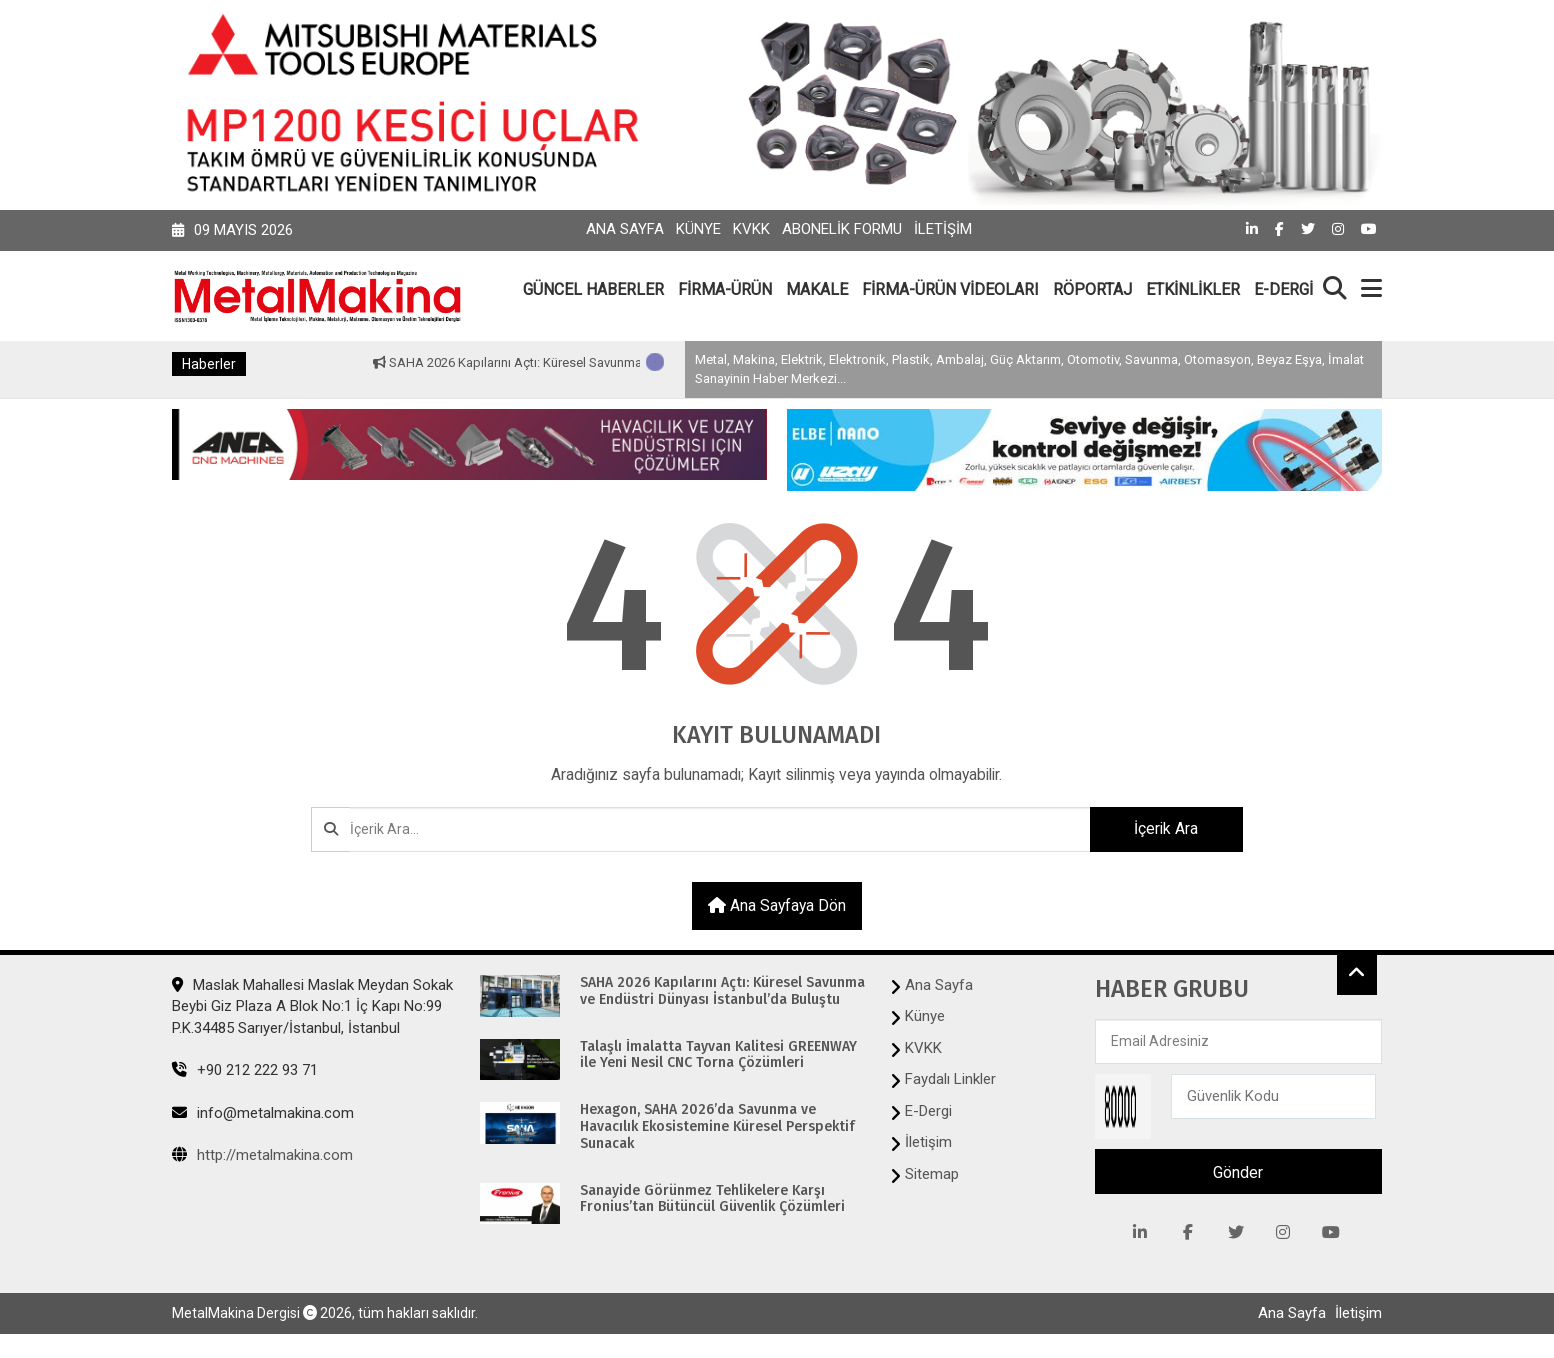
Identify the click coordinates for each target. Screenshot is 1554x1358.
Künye (698, 229)
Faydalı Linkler (950, 1081)
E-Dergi (928, 1112)
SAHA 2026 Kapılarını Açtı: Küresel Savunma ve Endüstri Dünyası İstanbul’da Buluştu (722, 993)
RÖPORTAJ (1092, 289)
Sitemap (932, 1175)
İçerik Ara (1160, 829)
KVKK (751, 229)
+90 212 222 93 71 (245, 1072)
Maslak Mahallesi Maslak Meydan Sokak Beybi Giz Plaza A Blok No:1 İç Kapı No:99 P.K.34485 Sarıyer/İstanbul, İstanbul (312, 1008)
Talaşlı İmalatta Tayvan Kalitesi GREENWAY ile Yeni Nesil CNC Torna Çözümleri (718, 1056)
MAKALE (817, 289)
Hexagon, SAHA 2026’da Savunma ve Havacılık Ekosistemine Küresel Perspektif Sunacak (717, 1129)
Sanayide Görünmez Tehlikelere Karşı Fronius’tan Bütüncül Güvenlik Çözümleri (712, 1200)
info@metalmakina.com (263, 1114)
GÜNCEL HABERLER (593, 289)
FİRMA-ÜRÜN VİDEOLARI (950, 289)
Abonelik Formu (842, 229)
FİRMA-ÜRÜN (725, 289)
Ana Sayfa (625, 229)
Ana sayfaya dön (777, 906)
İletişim (943, 229)
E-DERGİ (1283, 289)
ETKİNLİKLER (1193, 289)
